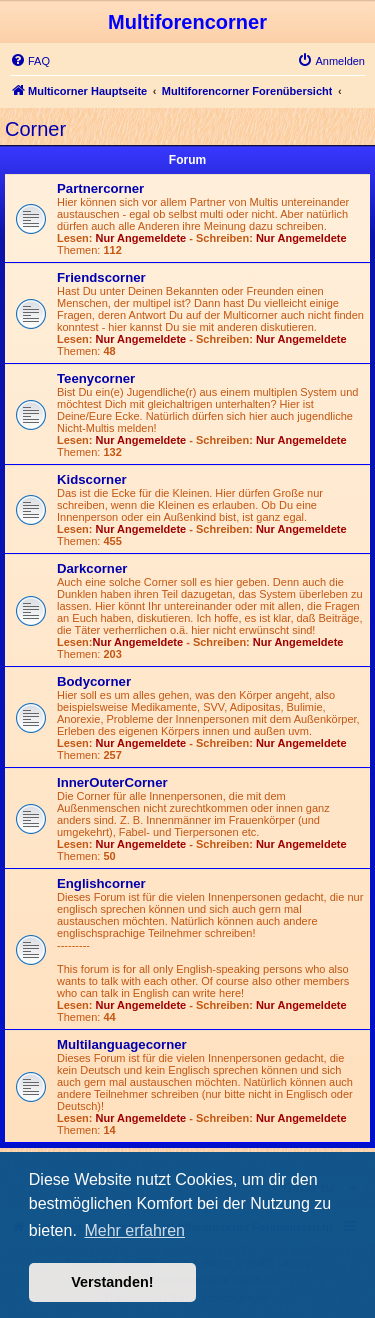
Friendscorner (101, 277)
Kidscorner (92, 479)
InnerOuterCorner (112, 782)
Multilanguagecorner (122, 1044)
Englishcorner (101, 883)
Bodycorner (94, 681)
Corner (35, 129)
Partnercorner (100, 188)
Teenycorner (96, 378)
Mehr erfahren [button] (134, 1230)
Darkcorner (92, 568)
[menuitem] (30, 61)
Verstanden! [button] (112, 1282)
